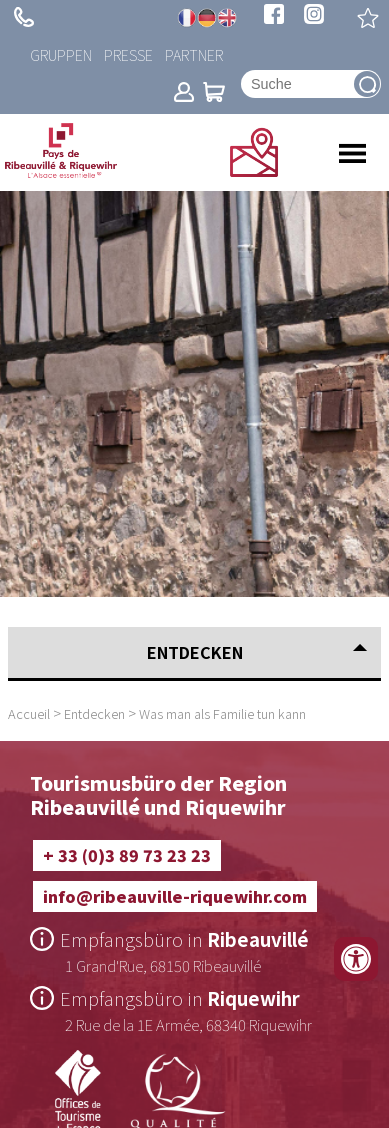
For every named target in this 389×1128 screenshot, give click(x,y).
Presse (128, 54)
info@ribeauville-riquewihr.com (175, 896)
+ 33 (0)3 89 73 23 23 (24, 17)
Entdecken (94, 713)
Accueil (29, 713)
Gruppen (61, 54)
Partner (194, 54)
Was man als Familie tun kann (222, 713)
